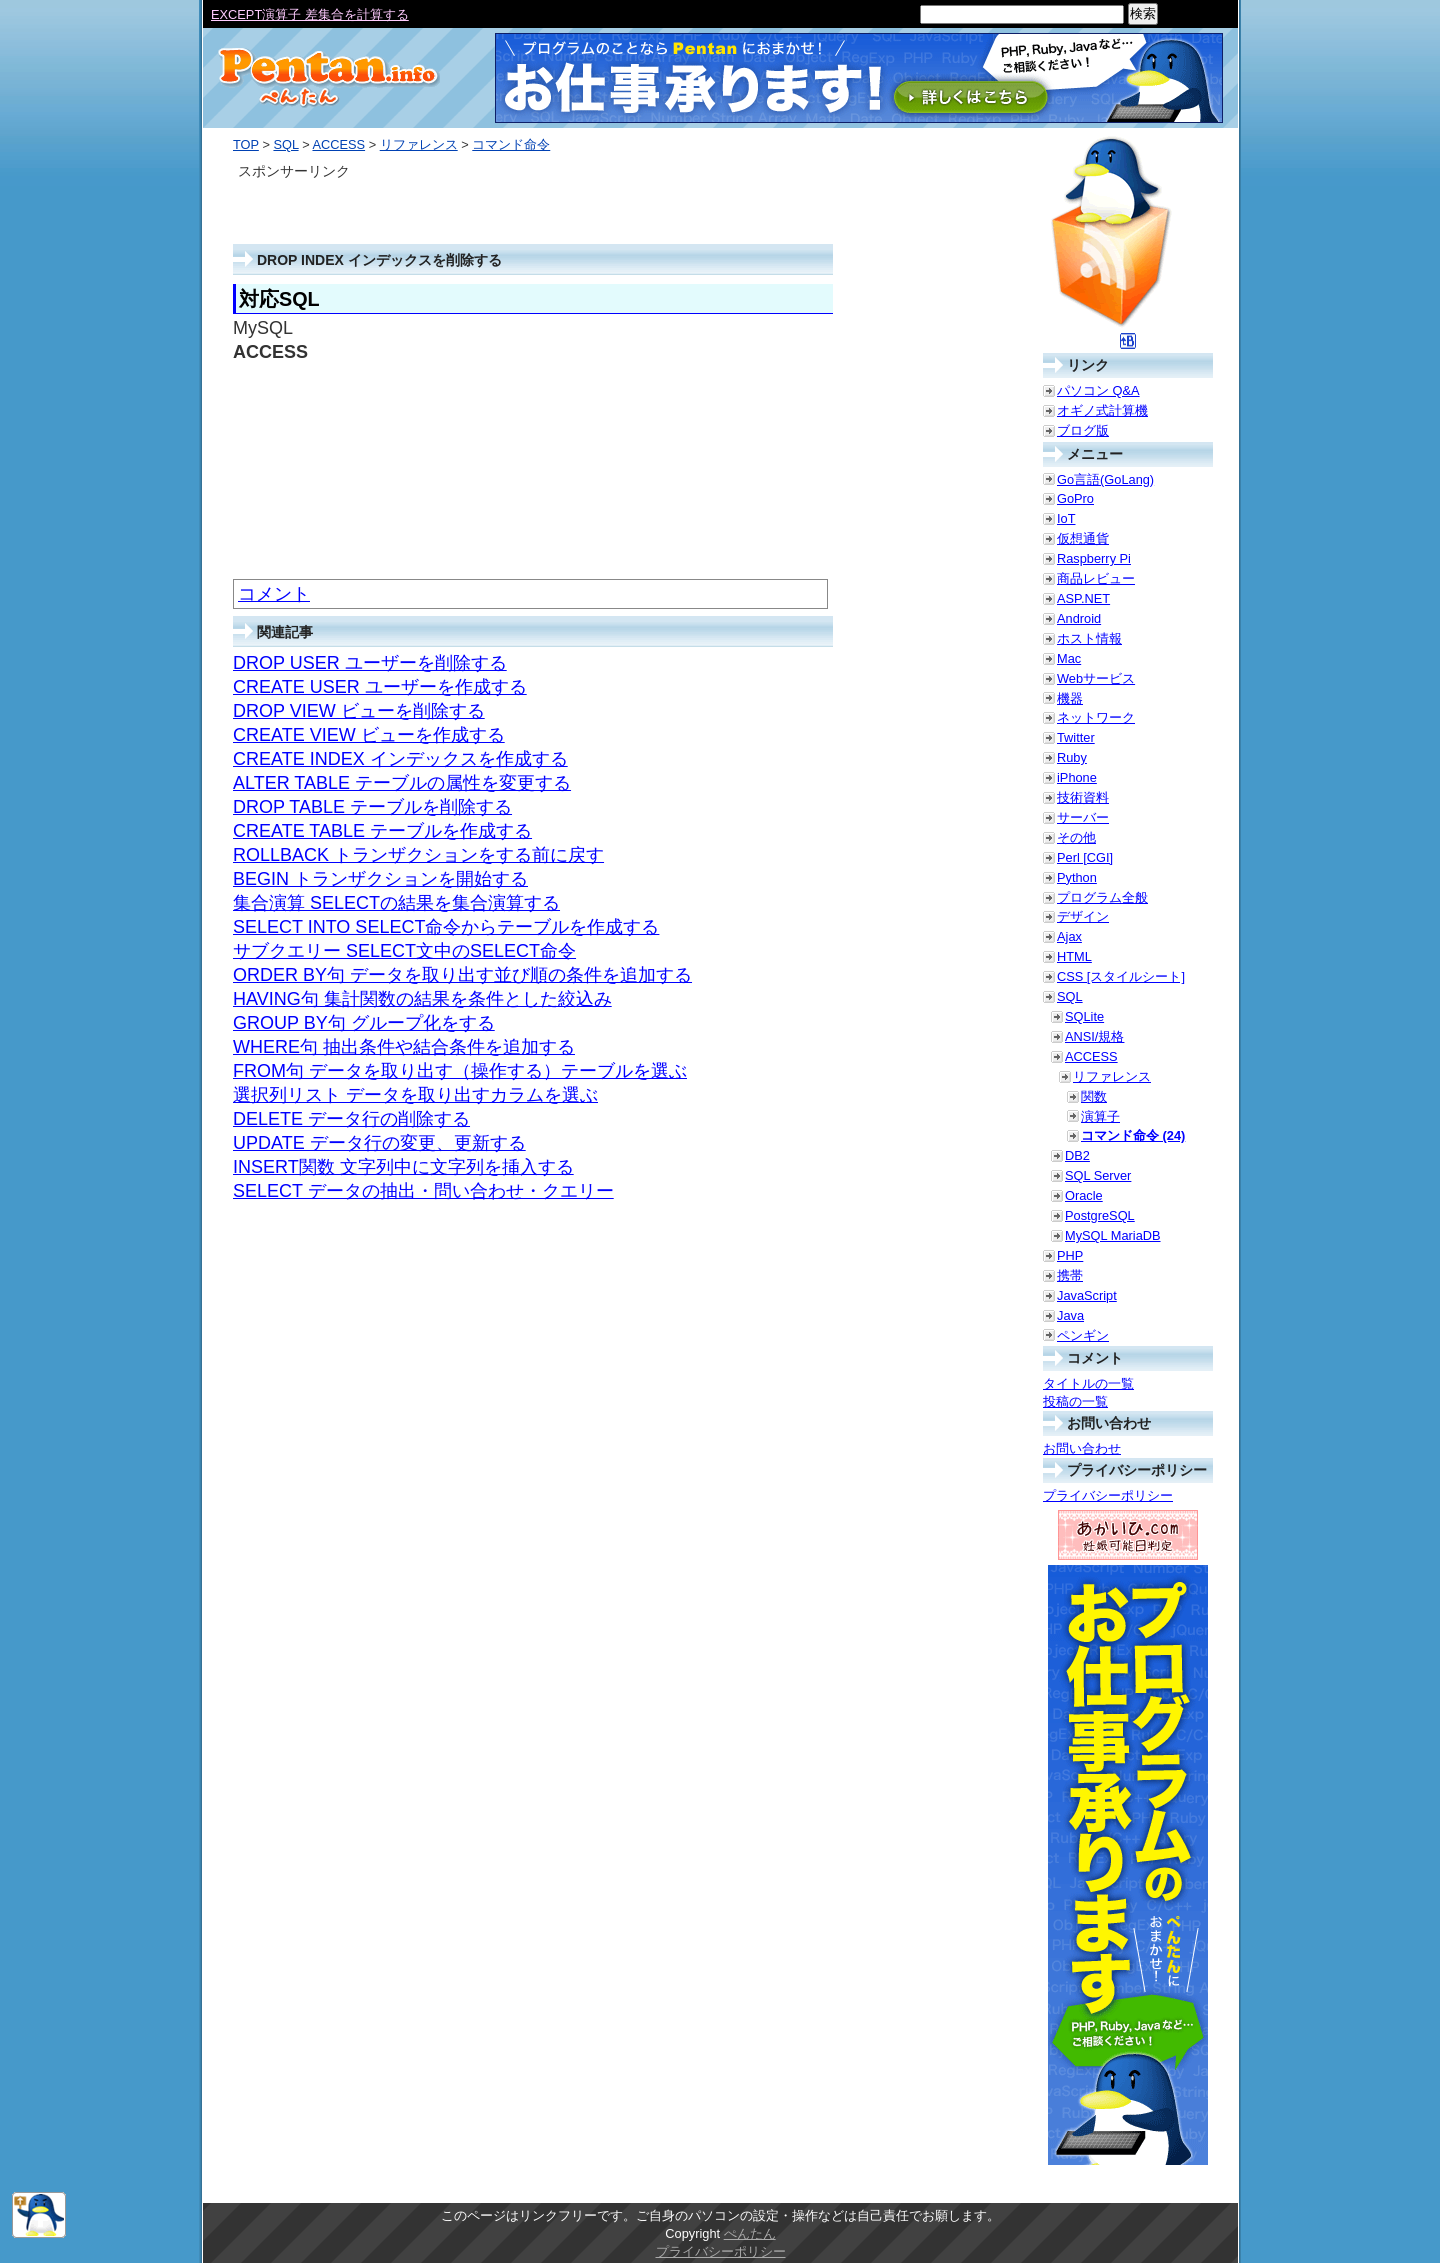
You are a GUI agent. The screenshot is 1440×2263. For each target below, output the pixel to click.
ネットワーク (1096, 717)
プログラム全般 (1102, 897)
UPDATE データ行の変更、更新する (379, 1143)
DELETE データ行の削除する (351, 1119)
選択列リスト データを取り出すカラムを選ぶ (415, 1095)
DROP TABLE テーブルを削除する (372, 807)
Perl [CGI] (1085, 857)
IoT (1066, 518)
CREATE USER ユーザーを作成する (380, 687)
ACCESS (338, 144)
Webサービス (1096, 678)
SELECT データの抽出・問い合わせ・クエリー (423, 1191)
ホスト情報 (1089, 638)
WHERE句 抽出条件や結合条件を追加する (404, 1047)
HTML (1074, 956)
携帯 (1070, 1275)
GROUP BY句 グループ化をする (364, 1023)
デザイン (1083, 916)
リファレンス (419, 144)
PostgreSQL (1100, 1215)
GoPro (1075, 498)
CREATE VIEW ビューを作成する (369, 735)
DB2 (1077, 1155)
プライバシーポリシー (1108, 1495)
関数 (1094, 1096)
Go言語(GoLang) (1105, 479)
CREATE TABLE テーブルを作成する (382, 831)
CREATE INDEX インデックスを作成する (400, 759)
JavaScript (1087, 1295)
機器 (1070, 698)
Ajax (1069, 936)
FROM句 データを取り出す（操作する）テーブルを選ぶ (460, 1071)
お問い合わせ (1082, 1448)
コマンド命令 (511, 144)
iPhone (1077, 777)
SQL (285, 144)
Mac (1069, 658)
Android (1079, 618)
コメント (274, 594)
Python (1077, 877)
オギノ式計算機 (1102, 410)
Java (1070, 1315)
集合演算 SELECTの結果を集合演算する (396, 903)
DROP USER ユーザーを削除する (370, 663)
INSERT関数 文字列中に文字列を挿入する (403, 1167)
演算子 (1100, 1116)
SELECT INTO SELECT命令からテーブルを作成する (446, 927)
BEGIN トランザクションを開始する (380, 879)
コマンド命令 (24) (1133, 1135)
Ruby (1072, 757)
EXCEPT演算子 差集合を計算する (310, 14)
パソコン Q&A (1098, 390)
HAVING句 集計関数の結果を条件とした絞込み (422, 999)
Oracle (1084, 1195)
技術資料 (1083, 797)
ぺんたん (750, 2233)
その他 (1076, 837)
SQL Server (1098, 1175)
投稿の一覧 (1075, 1401)
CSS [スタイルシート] (1121, 976)
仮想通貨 (1083, 538)
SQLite (1084, 1016)
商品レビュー (1096, 578)
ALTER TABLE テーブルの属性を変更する (402, 783)
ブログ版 (1083, 430)
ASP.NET (1083, 598)
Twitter (1076, 737)
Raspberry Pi (1094, 558)
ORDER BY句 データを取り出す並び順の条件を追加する (462, 975)
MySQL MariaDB (1113, 1235)
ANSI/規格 (1094, 1036)
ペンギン (1083, 1335)
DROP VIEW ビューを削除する (359, 711)
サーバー (1083, 817)
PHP (1070, 1255)
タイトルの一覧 (1088, 1383)
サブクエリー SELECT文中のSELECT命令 (404, 951)
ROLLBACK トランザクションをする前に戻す (418, 855)
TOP (246, 144)
